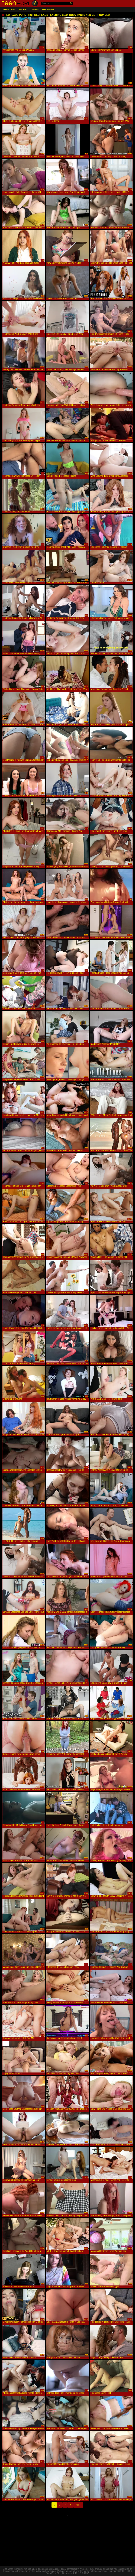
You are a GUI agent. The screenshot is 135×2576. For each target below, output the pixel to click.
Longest (35, 9)
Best (14, 9)
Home (6, 9)
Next (78, 2505)
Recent (23, 9)
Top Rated (48, 9)
